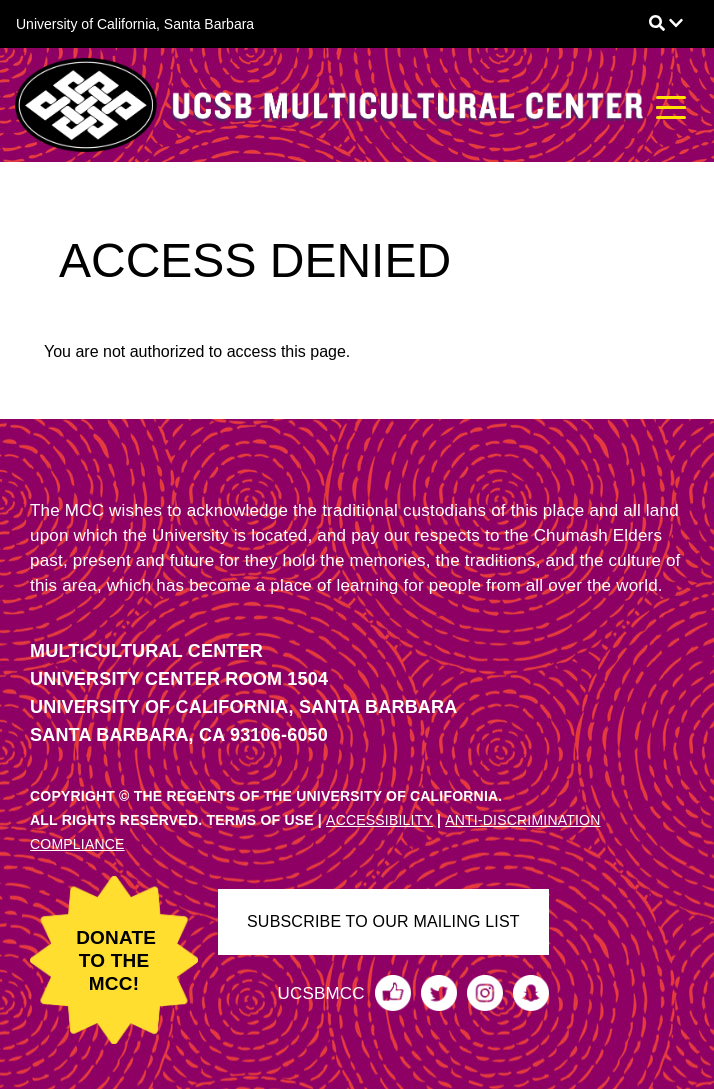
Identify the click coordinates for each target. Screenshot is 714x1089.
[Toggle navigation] (671, 105)
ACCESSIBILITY (379, 820)
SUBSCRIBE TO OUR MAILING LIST (383, 921)
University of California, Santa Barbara (135, 24)
